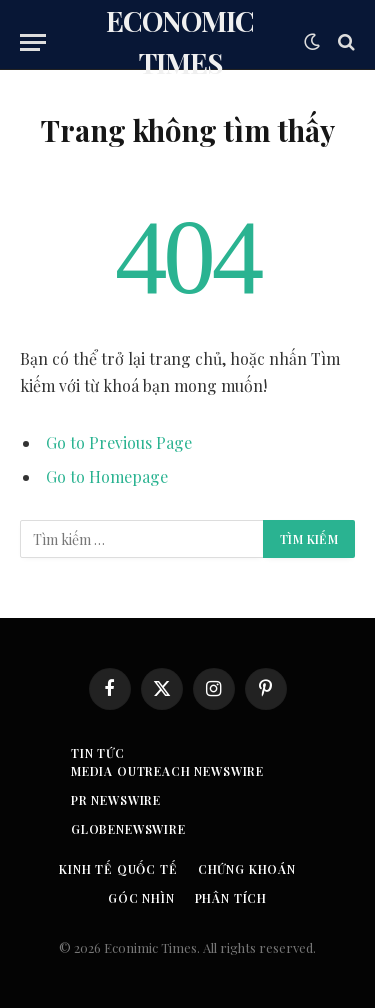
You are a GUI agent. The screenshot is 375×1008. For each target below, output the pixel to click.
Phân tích (231, 898)
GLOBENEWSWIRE (128, 829)
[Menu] (33, 42)
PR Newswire (116, 800)
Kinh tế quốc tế (118, 869)
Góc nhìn (141, 898)
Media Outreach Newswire (167, 771)
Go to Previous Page (119, 442)
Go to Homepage (107, 476)
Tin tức (98, 753)
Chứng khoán (247, 869)
